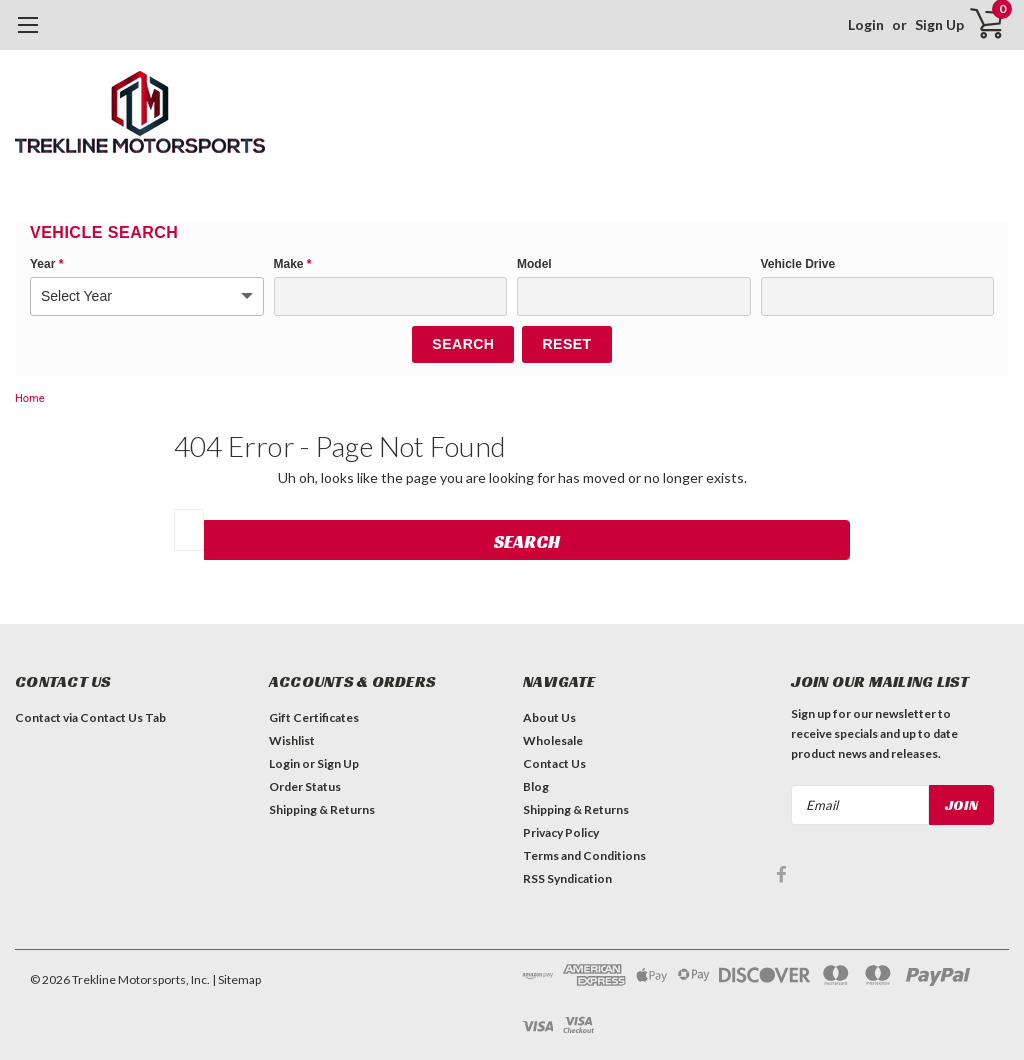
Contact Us (554, 763)
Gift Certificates (314, 717)
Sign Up (939, 24)
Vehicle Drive (798, 264)
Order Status (305, 786)
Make (293, 264)
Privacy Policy (561, 832)
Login (866, 24)
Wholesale (553, 740)
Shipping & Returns (322, 809)
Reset (566, 344)
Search (463, 344)
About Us (549, 717)
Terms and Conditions (584, 855)
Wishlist (292, 740)
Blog (536, 786)
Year (46, 264)
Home (30, 398)
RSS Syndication (567, 878)
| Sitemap (236, 979)
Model (534, 264)
